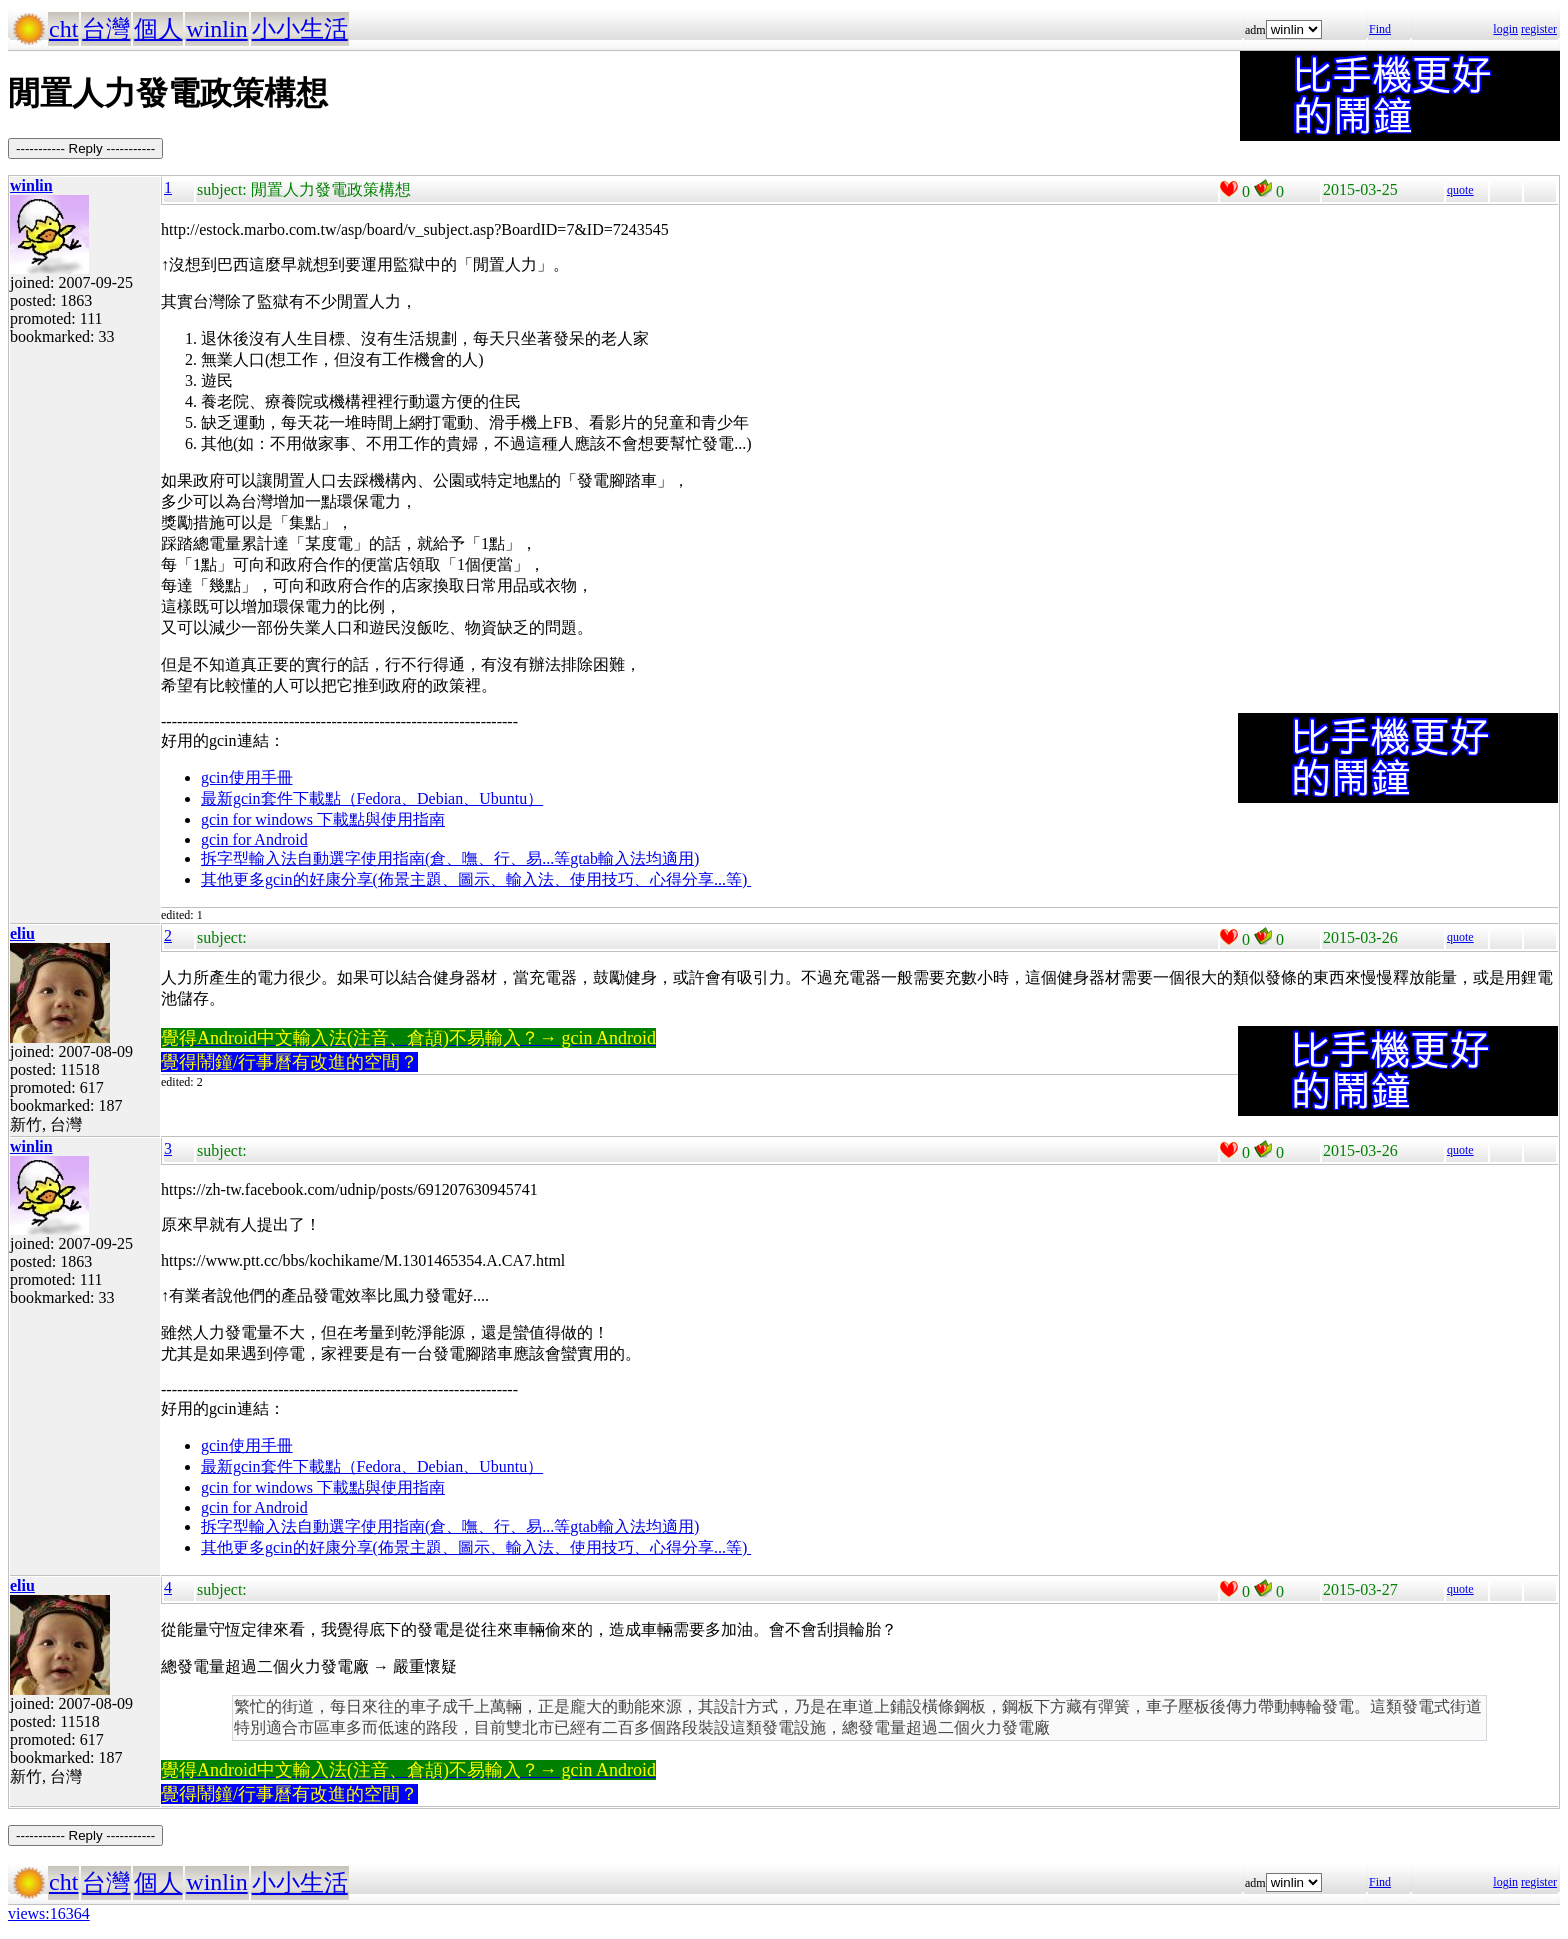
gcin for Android (254, 839)
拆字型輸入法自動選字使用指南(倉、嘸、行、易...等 (385, 858)
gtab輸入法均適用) (634, 858)
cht (63, 29)
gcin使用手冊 (247, 777)
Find (1380, 29)
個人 (158, 29)
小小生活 (300, 29)
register (1539, 29)
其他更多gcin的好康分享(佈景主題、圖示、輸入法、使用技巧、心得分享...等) (476, 879)
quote (1460, 190)
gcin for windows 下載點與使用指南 (323, 819)
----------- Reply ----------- (85, 148)
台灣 (106, 29)
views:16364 (49, 1913)
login (1505, 29)
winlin (216, 29)
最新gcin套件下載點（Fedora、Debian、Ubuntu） (372, 798)
